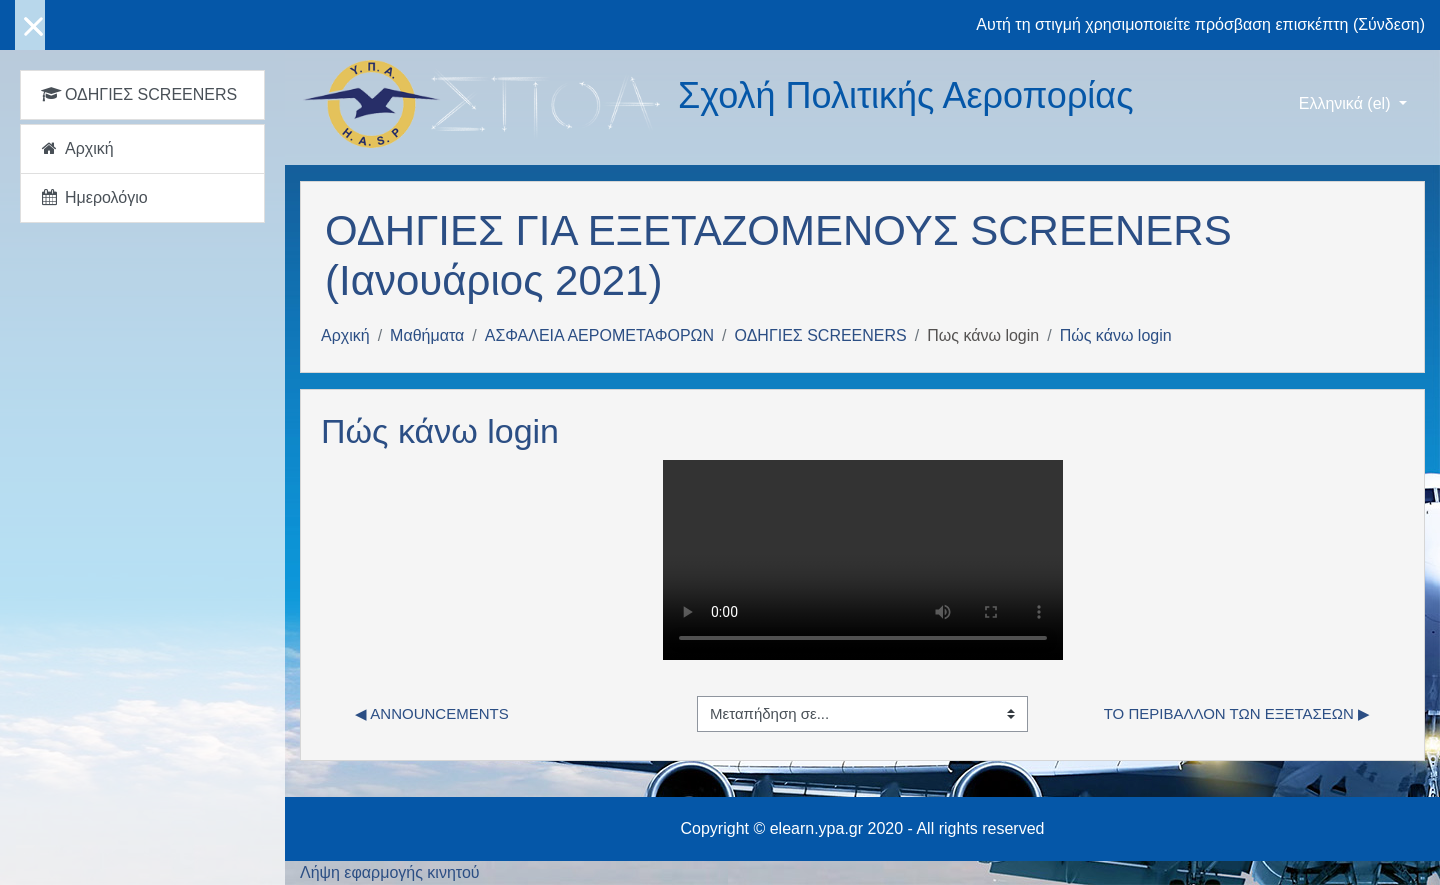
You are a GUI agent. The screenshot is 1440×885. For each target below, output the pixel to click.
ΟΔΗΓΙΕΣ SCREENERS (821, 335)
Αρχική (345, 335)
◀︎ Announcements (432, 713)
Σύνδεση (1388, 24)
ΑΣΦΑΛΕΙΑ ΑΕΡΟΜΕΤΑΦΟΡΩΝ (599, 335)
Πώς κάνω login (1116, 335)
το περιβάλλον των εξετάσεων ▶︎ (1237, 713)
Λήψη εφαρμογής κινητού (390, 872)
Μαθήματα (427, 335)
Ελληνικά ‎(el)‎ (1347, 103)
